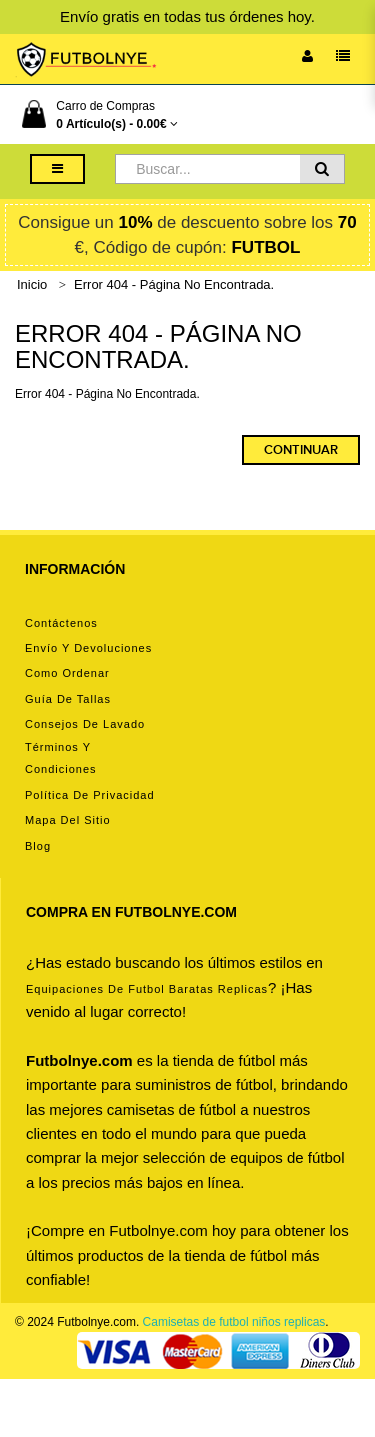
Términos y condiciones (61, 758)
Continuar (301, 450)
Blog (38, 846)
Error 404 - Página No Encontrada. (174, 284)
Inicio (32, 284)
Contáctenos (61, 623)
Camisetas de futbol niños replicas (234, 1322)
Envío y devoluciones (88, 648)
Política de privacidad (90, 795)
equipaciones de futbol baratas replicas (147, 989)
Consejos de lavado (85, 724)
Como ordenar (67, 673)
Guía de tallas (68, 699)
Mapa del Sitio (68, 820)
